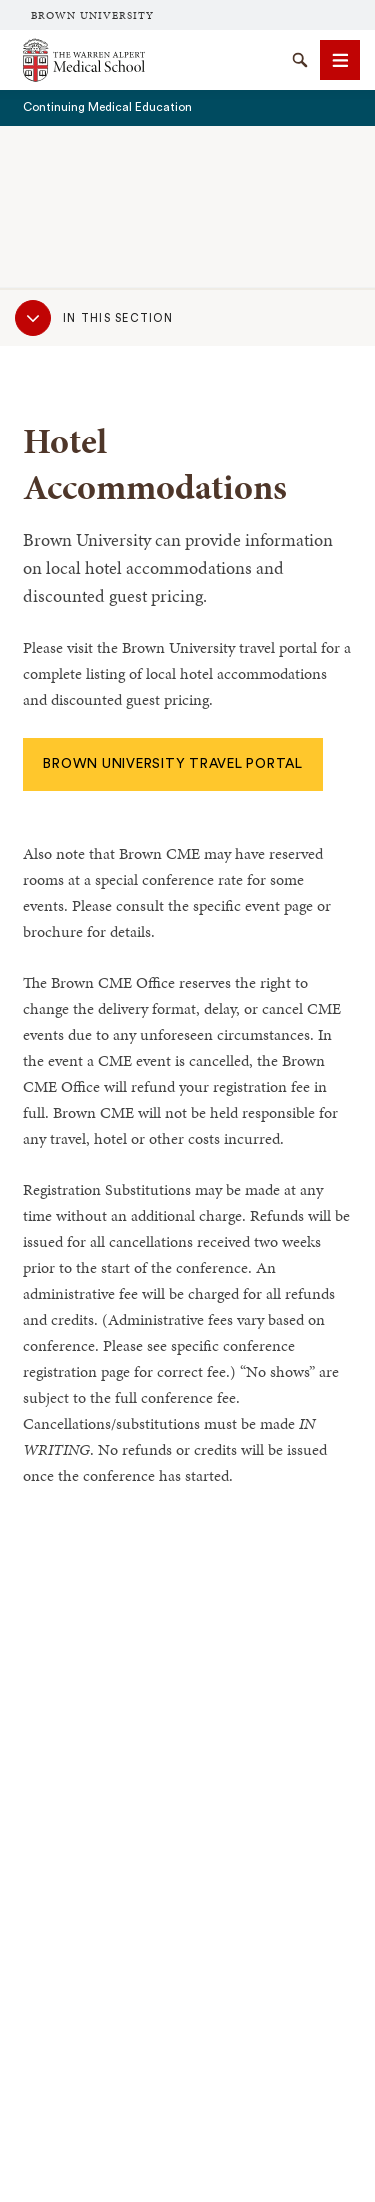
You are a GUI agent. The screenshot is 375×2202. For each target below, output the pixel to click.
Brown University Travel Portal (173, 764)
